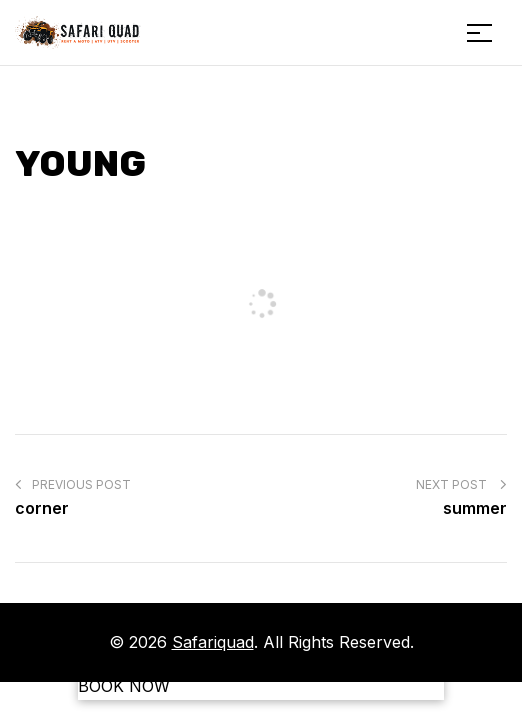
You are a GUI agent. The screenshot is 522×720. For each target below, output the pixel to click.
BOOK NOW (124, 686)
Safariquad (213, 642)
